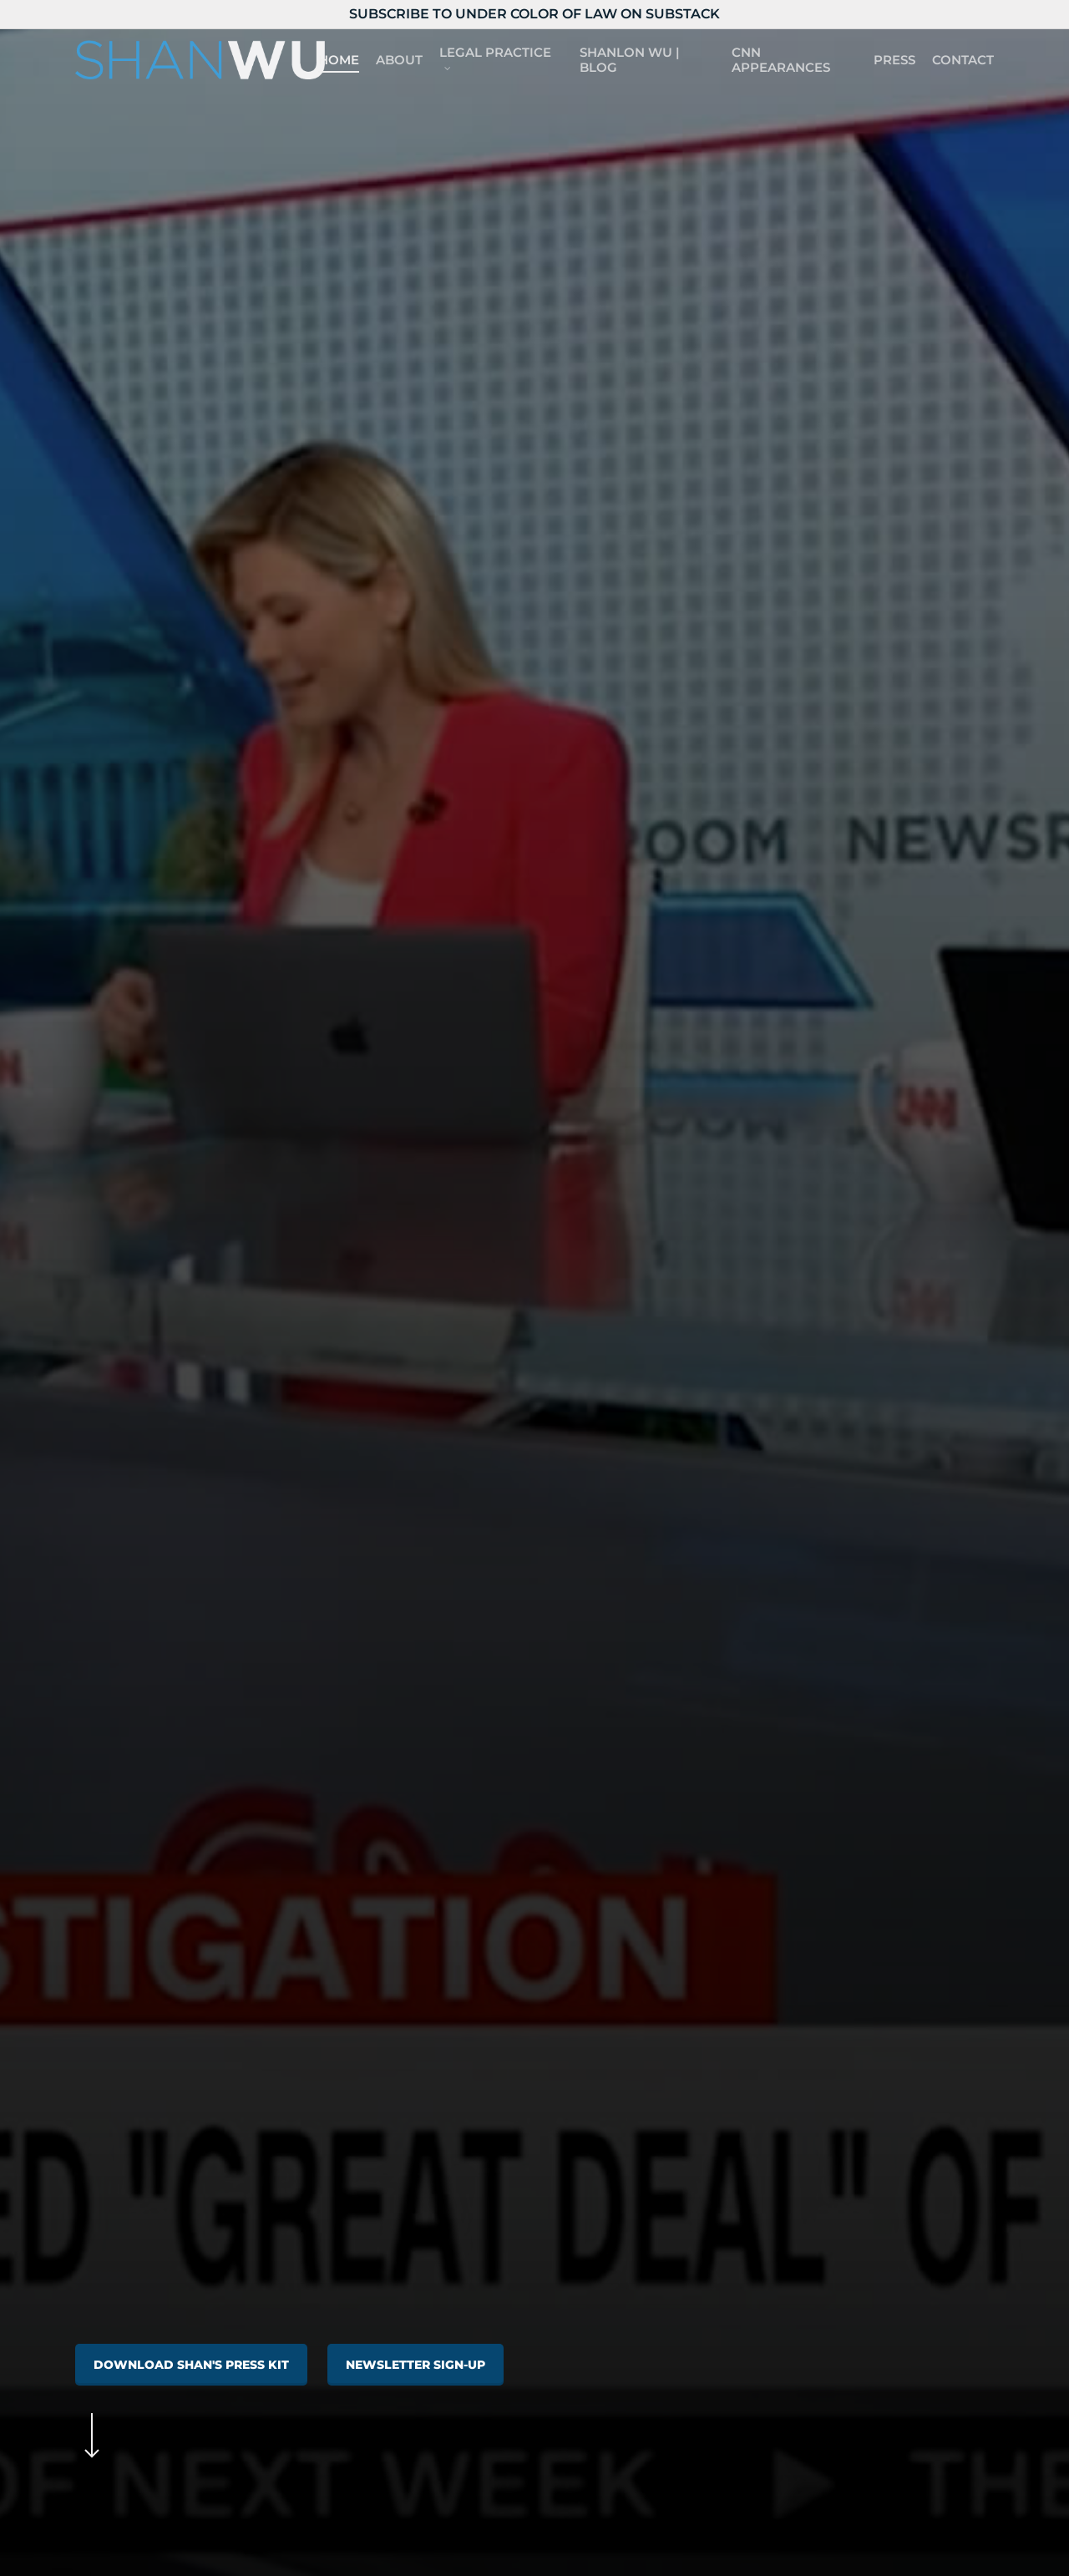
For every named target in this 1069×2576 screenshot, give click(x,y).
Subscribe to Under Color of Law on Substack (534, 14)
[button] (191, 2365)
